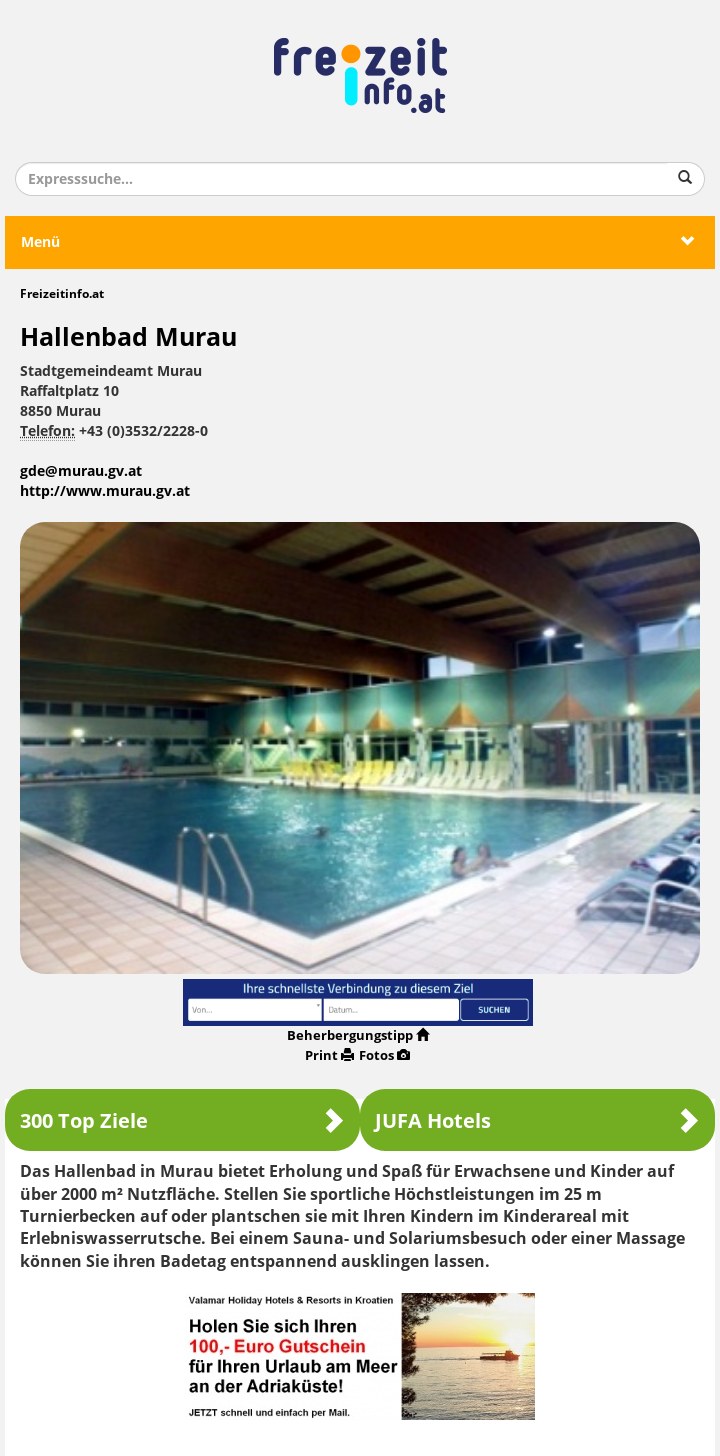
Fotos (384, 1055)
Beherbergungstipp (358, 1035)
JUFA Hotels (537, 1120)
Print (329, 1055)
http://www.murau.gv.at (105, 491)
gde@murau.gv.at (81, 471)
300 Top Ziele (182, 1120)
